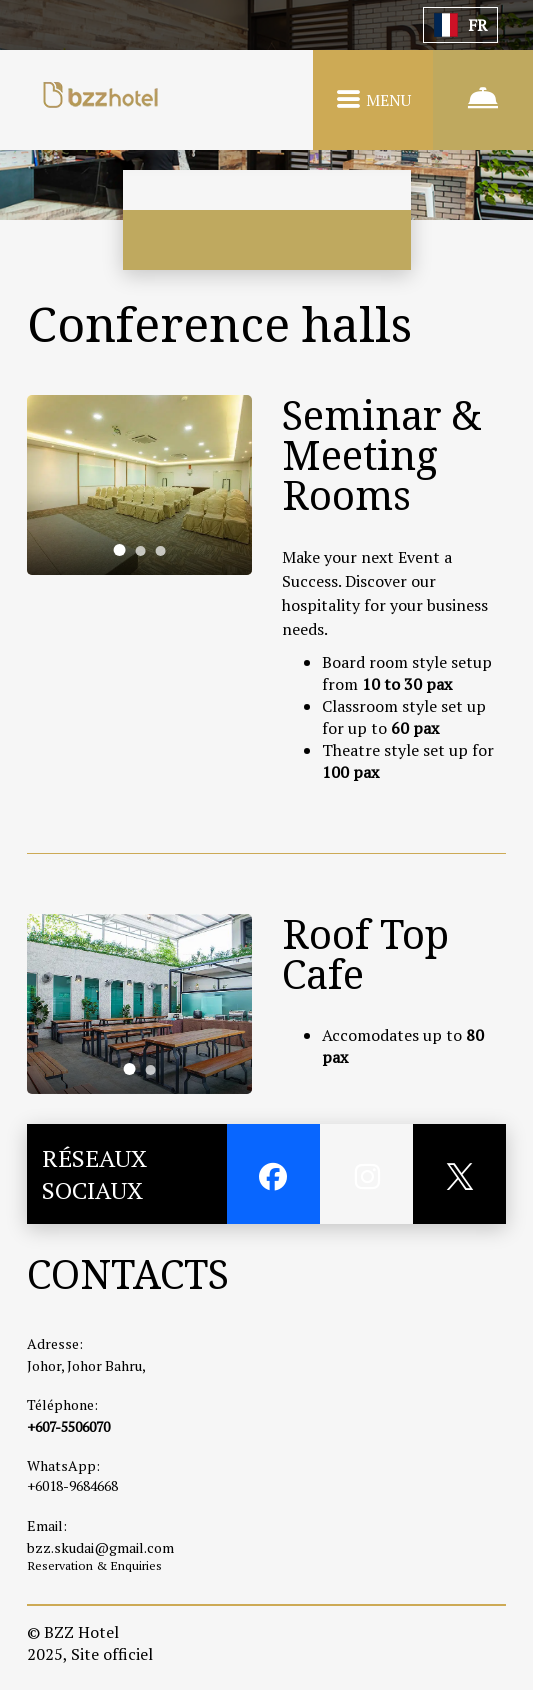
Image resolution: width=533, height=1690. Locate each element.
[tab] (119, 550)
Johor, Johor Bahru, (86, 1365)
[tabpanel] (139, 485)
